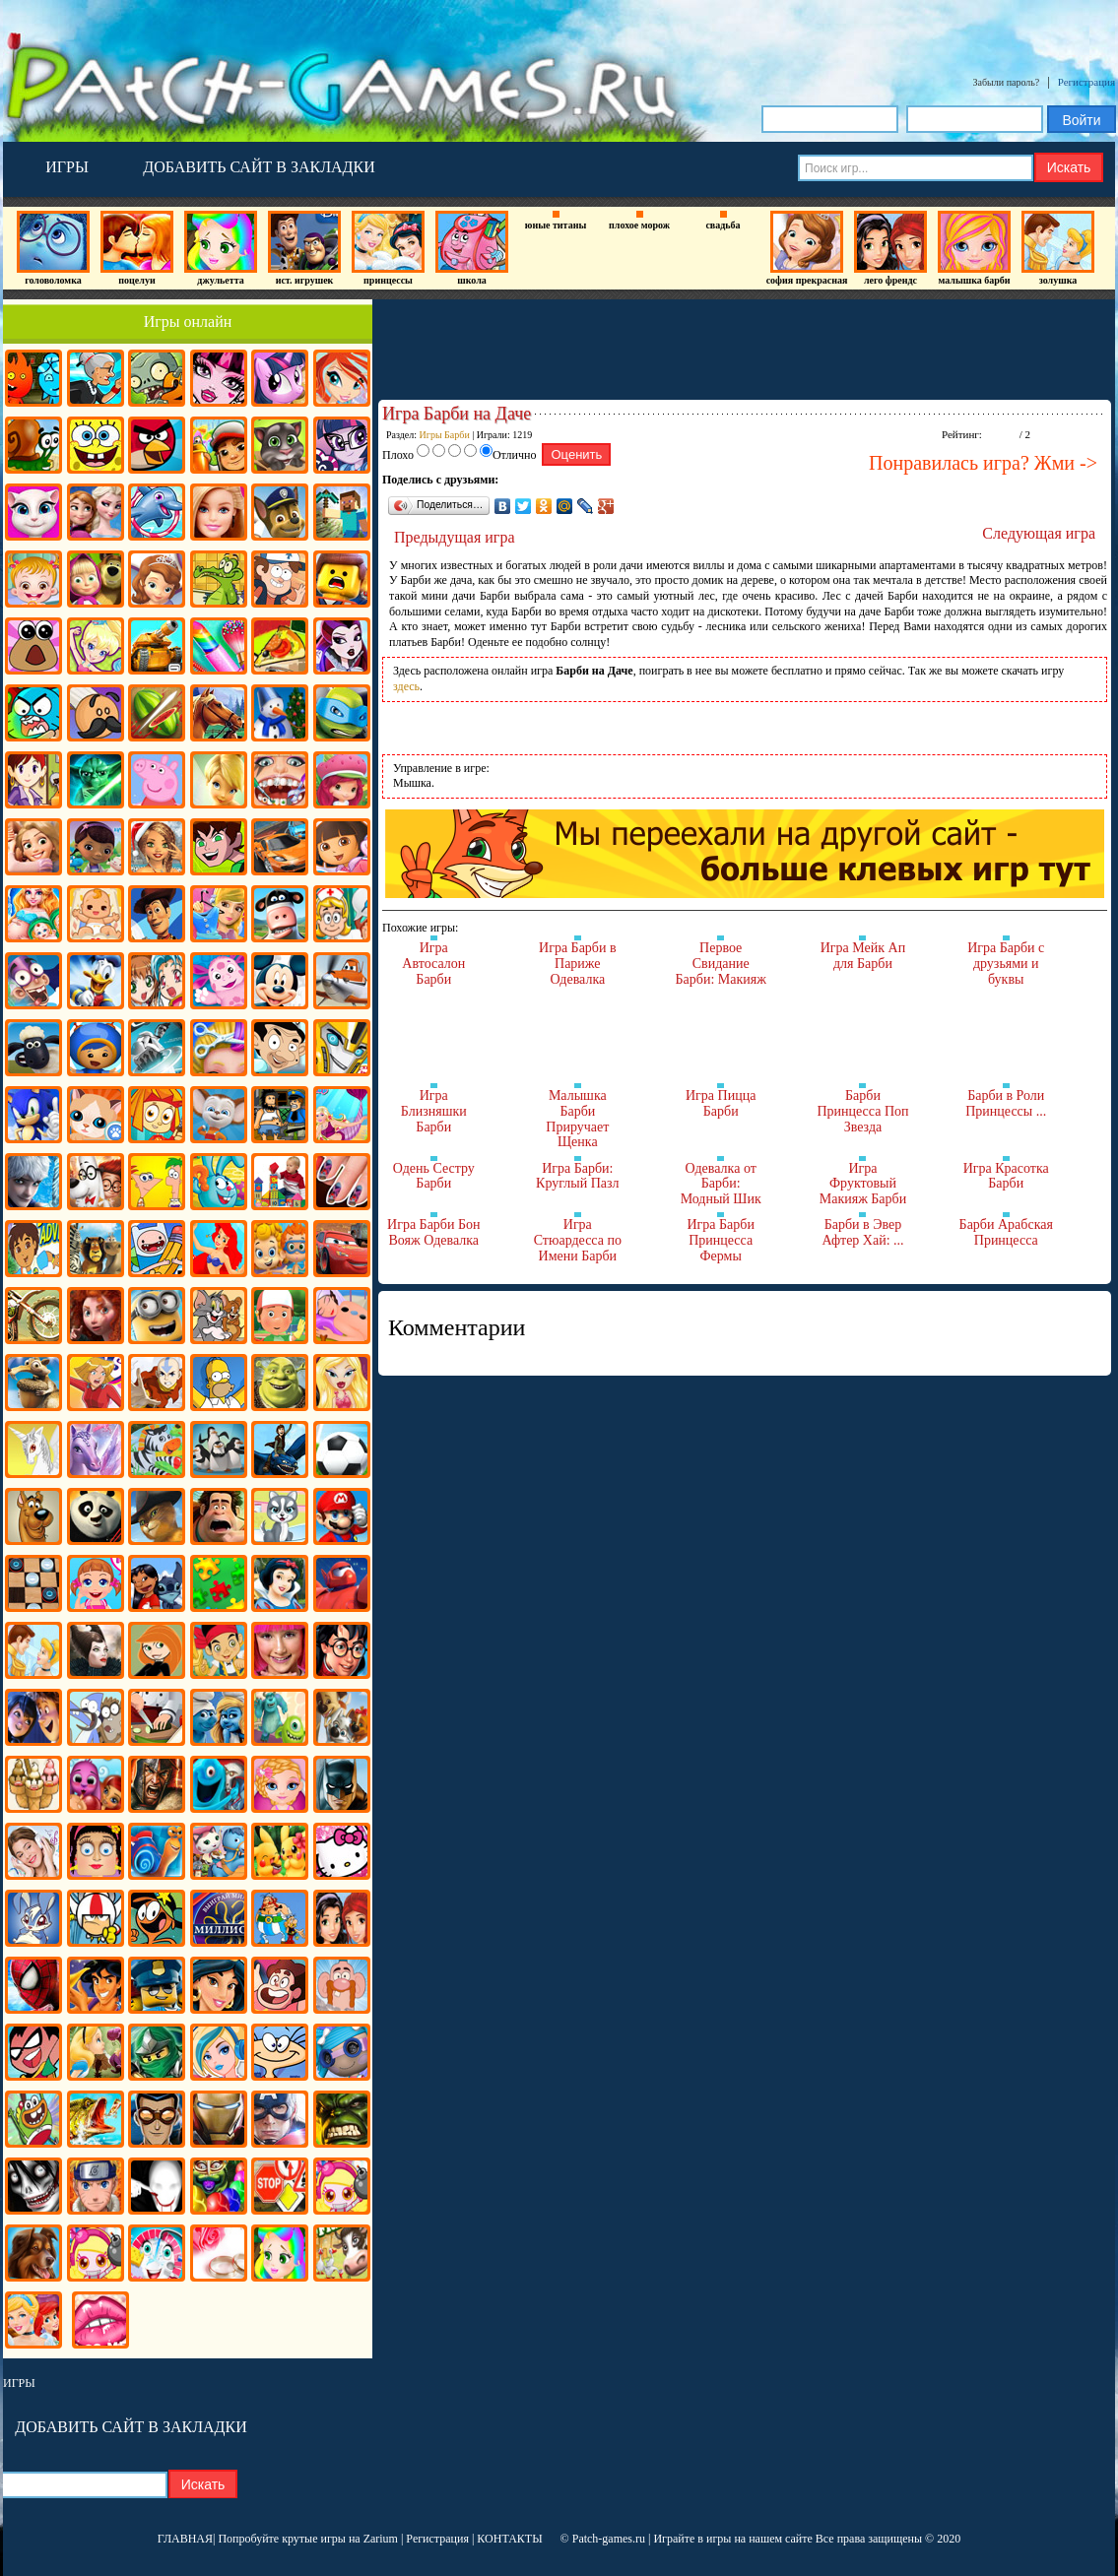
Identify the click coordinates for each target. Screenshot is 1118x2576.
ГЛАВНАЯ (185, 2538)
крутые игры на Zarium (340, 2538)
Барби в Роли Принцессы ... (1005, 1103)
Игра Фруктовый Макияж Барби (863, 1183)
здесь (406, 686)
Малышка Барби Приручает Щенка (577, 1118)
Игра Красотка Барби (1006, 1176)
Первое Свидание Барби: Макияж (721, 963)
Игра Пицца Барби (721, 1103)
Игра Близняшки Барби (434, 1110)
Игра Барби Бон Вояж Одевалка (433, 1232)
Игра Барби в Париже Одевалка (578, 963)
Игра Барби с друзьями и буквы (1005, 963)
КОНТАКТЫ (509, 2538)
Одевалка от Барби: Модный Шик (721, 1183)
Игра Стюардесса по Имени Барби (578, 1239)
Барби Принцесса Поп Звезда (862, 1110)
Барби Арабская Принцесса (1006, 1232)
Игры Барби (445, 434)
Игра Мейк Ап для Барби (863, 955)
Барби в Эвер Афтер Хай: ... (862, 1232)
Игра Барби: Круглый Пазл (577, 1176)
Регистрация (1086, 82)
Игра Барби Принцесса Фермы (720, 1239)
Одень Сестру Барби (434, 1176)
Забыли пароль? (1006, 82)
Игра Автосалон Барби (433, 963)
